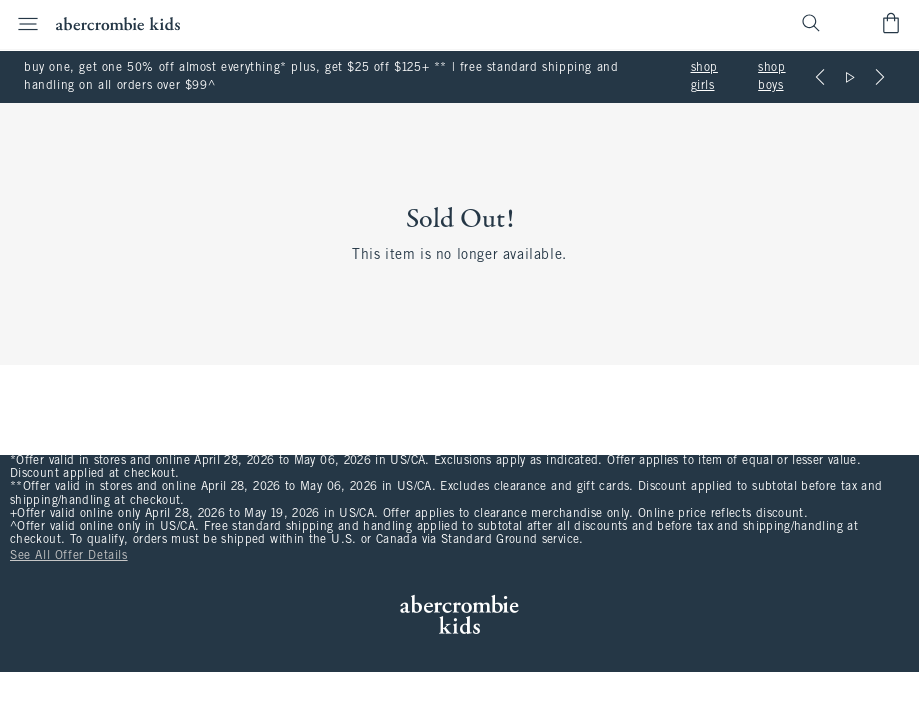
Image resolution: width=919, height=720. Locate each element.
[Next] (880, 77)
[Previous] (820, 77)
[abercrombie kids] (118, 23)
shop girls (704, 77)
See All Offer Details (69, 556)
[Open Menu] (22, 24)
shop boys (771, 77)
